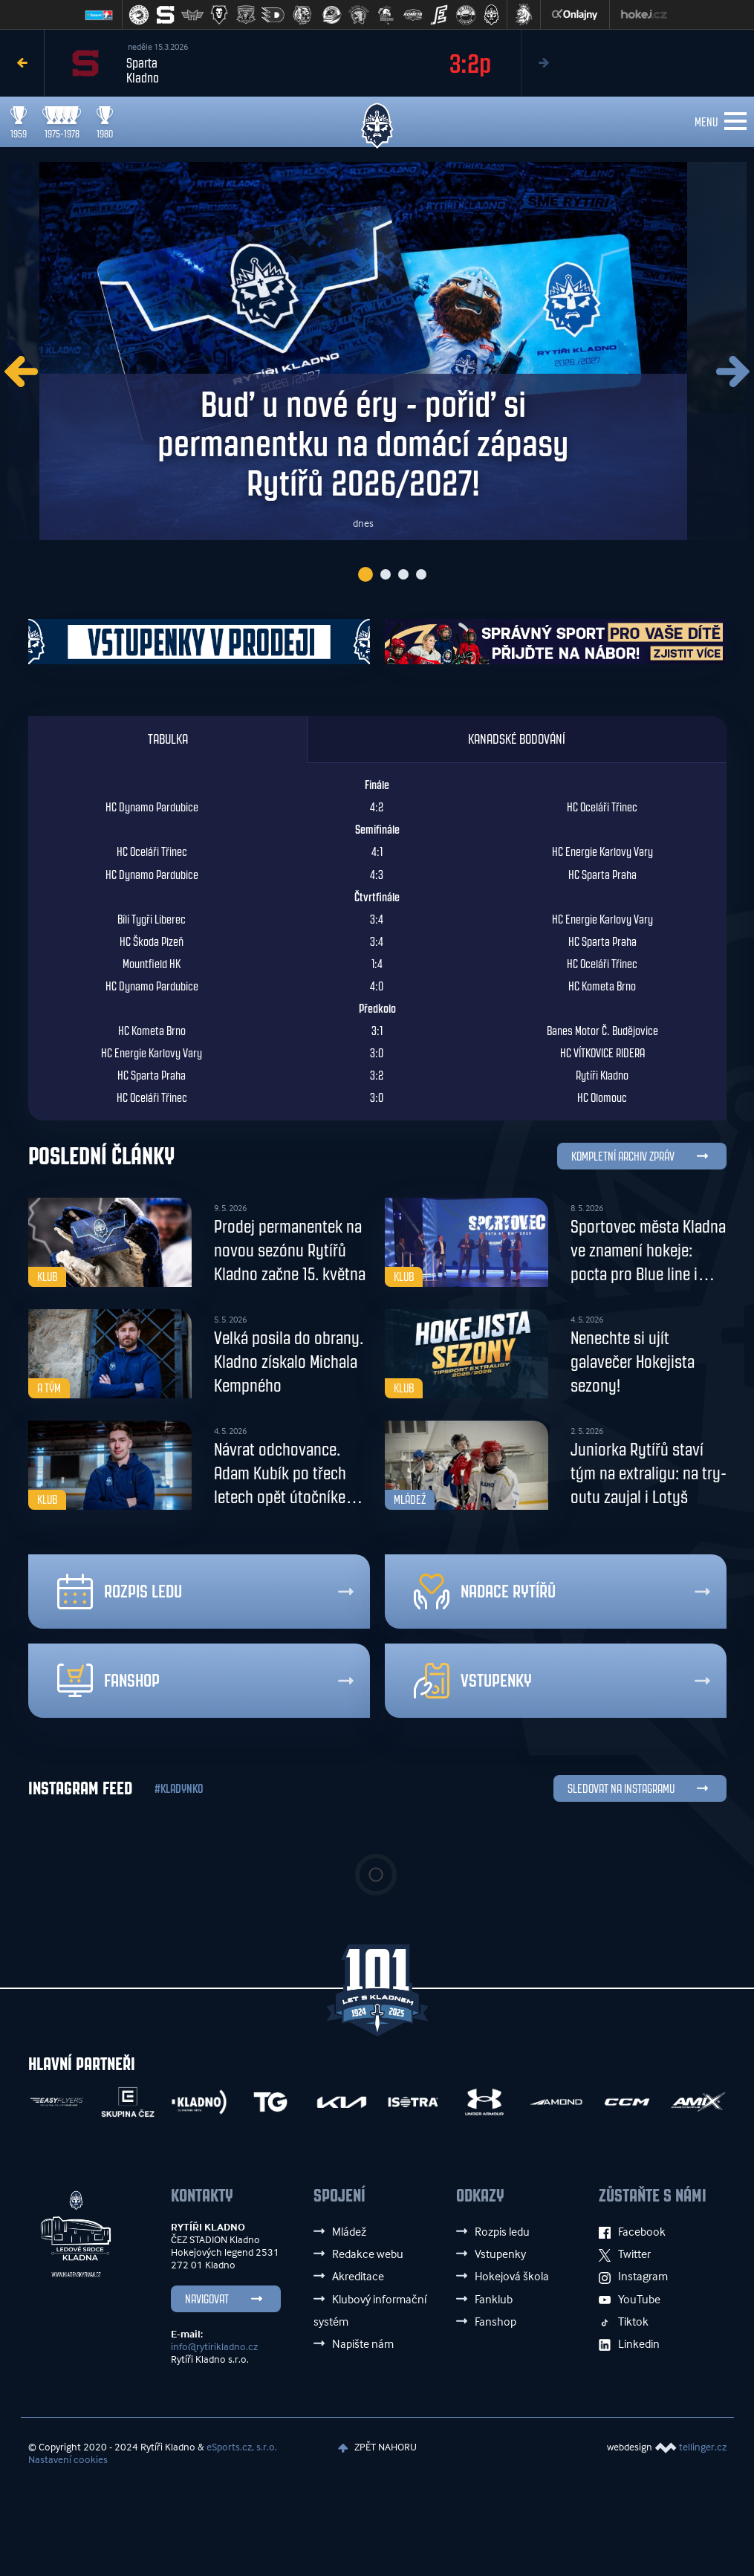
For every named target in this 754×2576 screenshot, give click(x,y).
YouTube (629, 2301)
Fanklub (494, 2301)
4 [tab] (421, 577)
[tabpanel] (377, 352)
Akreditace (358, 2279)
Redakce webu (367, 2257)
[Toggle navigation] (735, 121)
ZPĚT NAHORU (379, 2450)
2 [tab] (385, 577)
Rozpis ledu (119, 1595)
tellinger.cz (703, 2450)
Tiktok (624, 2324)
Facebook (632, 2235)
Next (543, 63)
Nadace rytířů (485, 1595)
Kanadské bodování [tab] (516, 743)
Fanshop (108, 1684)
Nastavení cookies (68, 2462)
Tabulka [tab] (168, 743)
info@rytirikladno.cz (214, 2349)
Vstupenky (473, 1684)
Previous (22, 63)
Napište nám (363, 2346)
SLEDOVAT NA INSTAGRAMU (621, 1792)
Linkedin (629, 2346)
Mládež (349, 2235)
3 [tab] (403, 577)
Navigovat (207, 2303)
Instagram (633, 2279)
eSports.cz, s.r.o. (242, 2450)
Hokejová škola (512, 2279)
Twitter (625, 2257)
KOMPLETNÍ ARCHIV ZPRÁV (623, 1160)
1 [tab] (365, 577)
